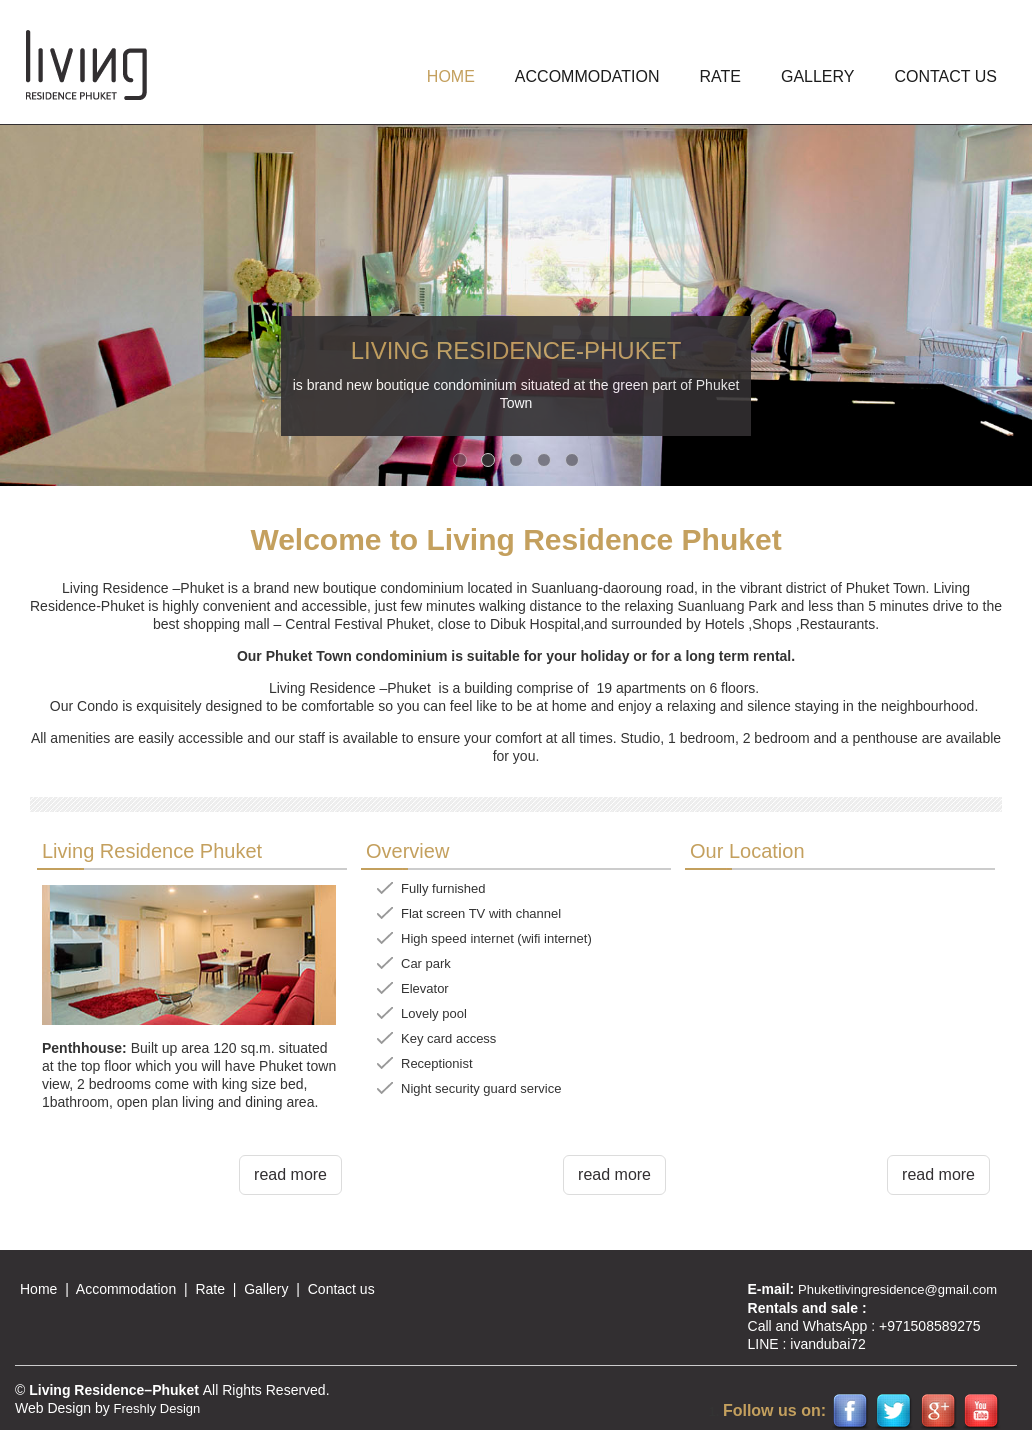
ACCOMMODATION (587, 76)
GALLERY (818, 76)
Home (38, 1289)
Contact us (945, 76)
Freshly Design (157, 1408)
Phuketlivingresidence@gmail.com (897, 1289)
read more (290, 1174)
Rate (719, 76)
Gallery (266, 1289)
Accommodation (126, 1289)
